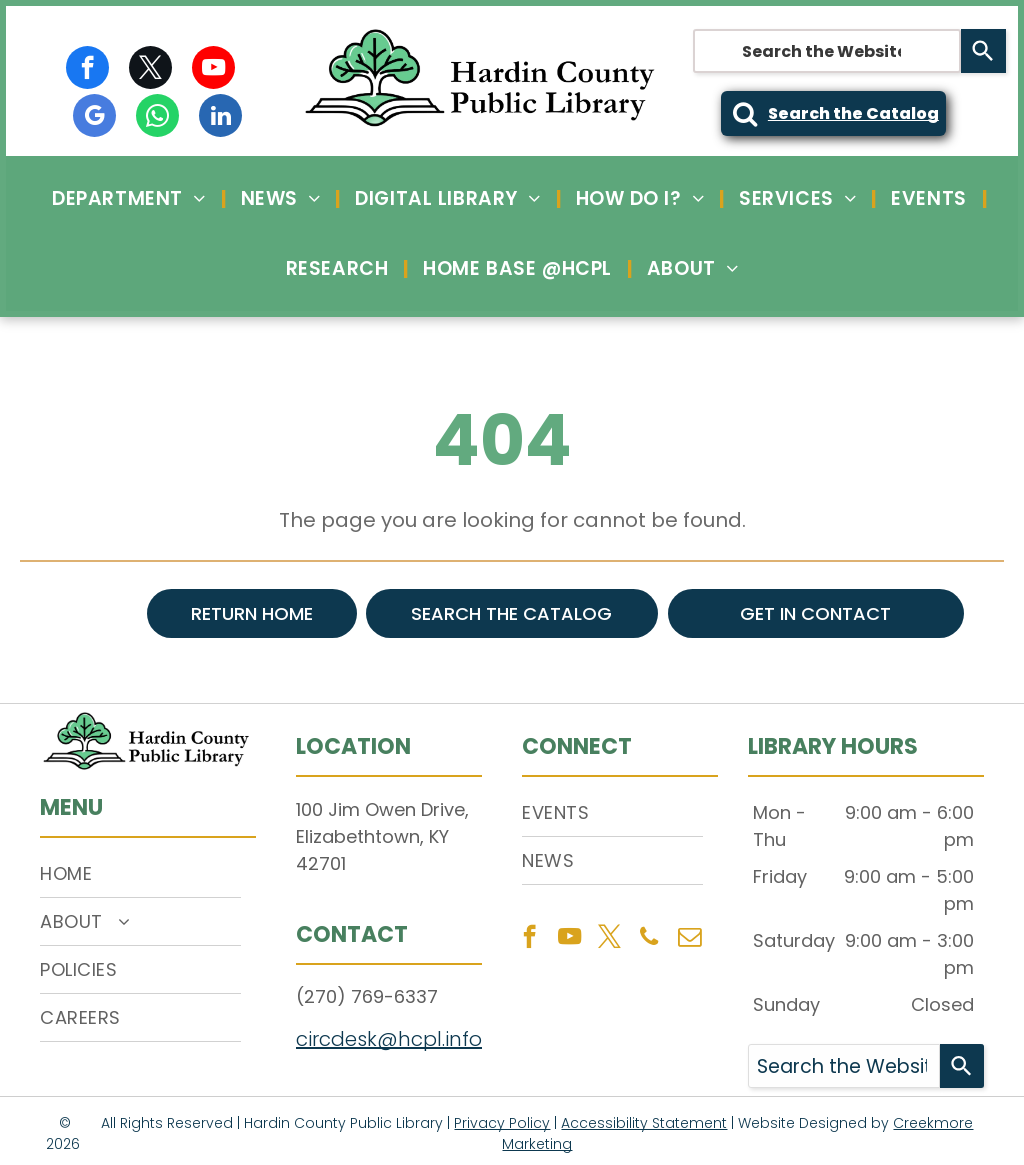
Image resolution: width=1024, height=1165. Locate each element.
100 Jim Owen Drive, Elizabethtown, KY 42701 (382, 836)
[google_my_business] (94, 118)
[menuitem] (131, 198)
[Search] (983, 51)
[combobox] (827, 51)
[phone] (649, 939)
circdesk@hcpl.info (389, 1039)
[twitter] (150, 70)
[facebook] (87, 70)
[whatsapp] (157, 118)
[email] (689, 939)
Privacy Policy (502, 1123)
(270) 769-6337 (367, 996)
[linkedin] (220, 118)
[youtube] (213, 70)
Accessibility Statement (644, 1123)
